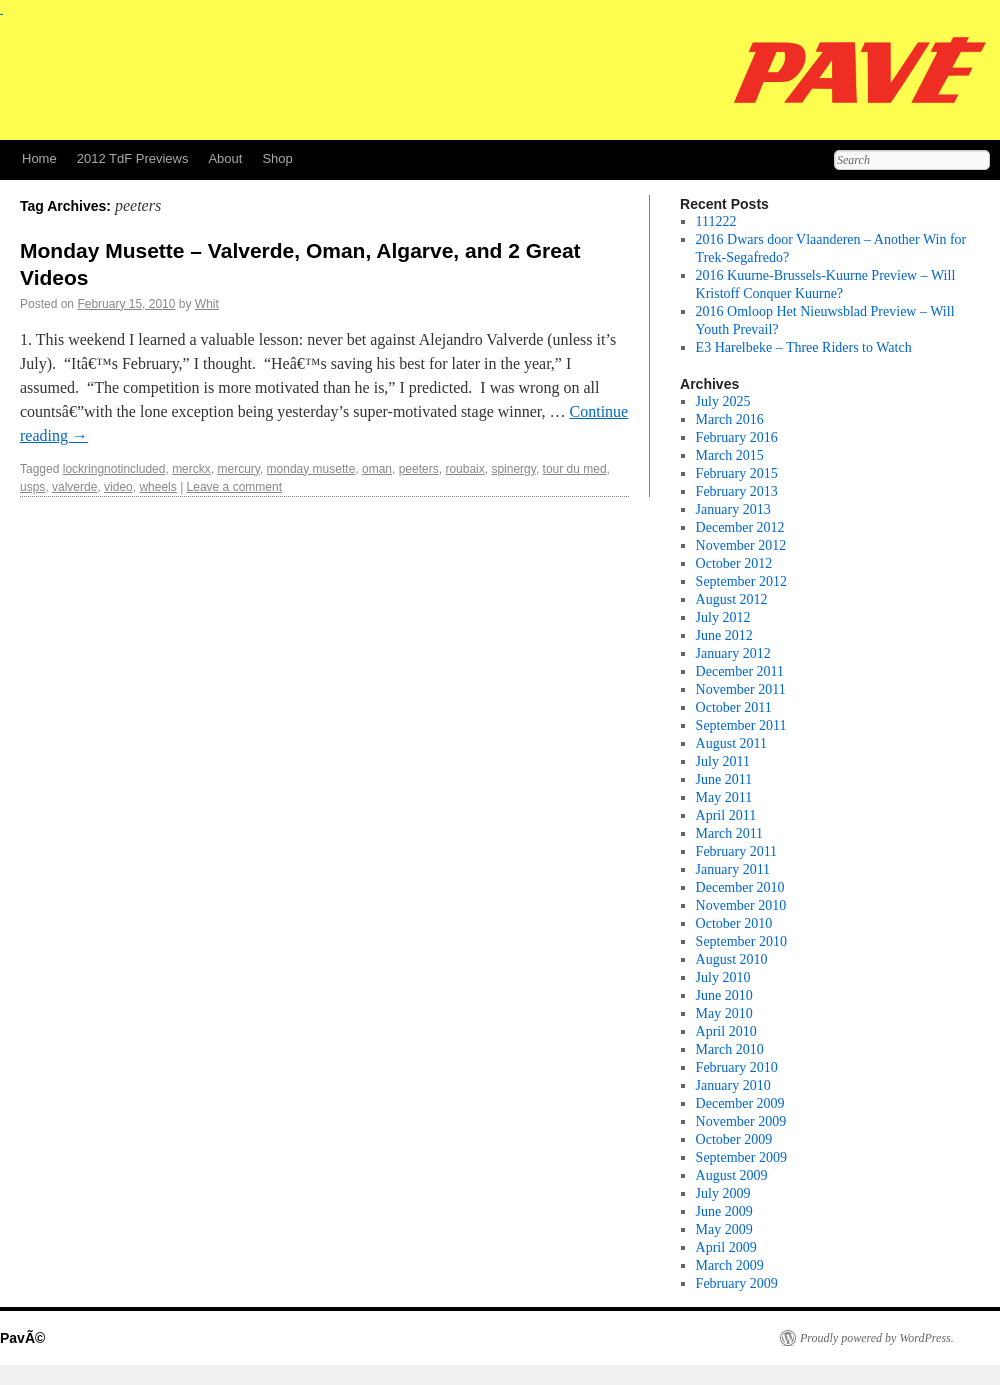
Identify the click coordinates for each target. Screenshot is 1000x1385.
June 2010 (724, 995)
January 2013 (733, 509)
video (118, 487)
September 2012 (741, 581)
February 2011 (737, 851)
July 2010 (723, 977)
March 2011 (730, 833)
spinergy (513, 469)
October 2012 (734, 563)
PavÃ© (22, 1338)
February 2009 (737, 1283)
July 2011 (723, 761)
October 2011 (734, 707)
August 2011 (731, 743)
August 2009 (732, 1175)
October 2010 (734, 923)
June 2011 (724, 779)
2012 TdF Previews (133, 158)
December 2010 (740, 887)
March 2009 (730, 1265)
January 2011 (733, 869)
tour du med (575, 469)
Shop (277, 158)
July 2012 (723, 617)
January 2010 (733, 1085)
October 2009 (734, 1139)
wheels (157, 487)
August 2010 (732, 959)
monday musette (311, 469)
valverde (74, 487)
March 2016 (730, 419)
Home (39, 158)
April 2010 (726, 1031)
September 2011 (741, 725)
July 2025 (723, 401)
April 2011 (726, 815)
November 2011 (741, 689)
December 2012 (740, 527)
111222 (716, 221)
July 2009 (723, 1193)
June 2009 (724, 1211)
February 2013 (737, 491)
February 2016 (737, 437)
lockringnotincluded (114, 469)
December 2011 (740, 671)
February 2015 (737, 473)
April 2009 (726, 1247)
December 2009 (740, 1103)
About (225, 158)
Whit (207, 304)
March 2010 (730, 1049)
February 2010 (737, 1067)
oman (377, 469)
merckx (191, 469)
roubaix (464, 469)
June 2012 (724, 635)
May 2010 (724, 1013)
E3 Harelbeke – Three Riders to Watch (804, 347)
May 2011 (724, 797)
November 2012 (741, 545)
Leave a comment (234, 487)
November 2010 (741, 905)
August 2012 (732, 599)
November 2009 (741, 1121)
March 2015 (730, 455)
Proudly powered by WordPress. (877, 1338)
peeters (419, 469)
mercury (238, 469)
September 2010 (741, 941)
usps (32, 487)
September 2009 (741, 1157)
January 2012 (733, 653)
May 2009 (724, 1229)
